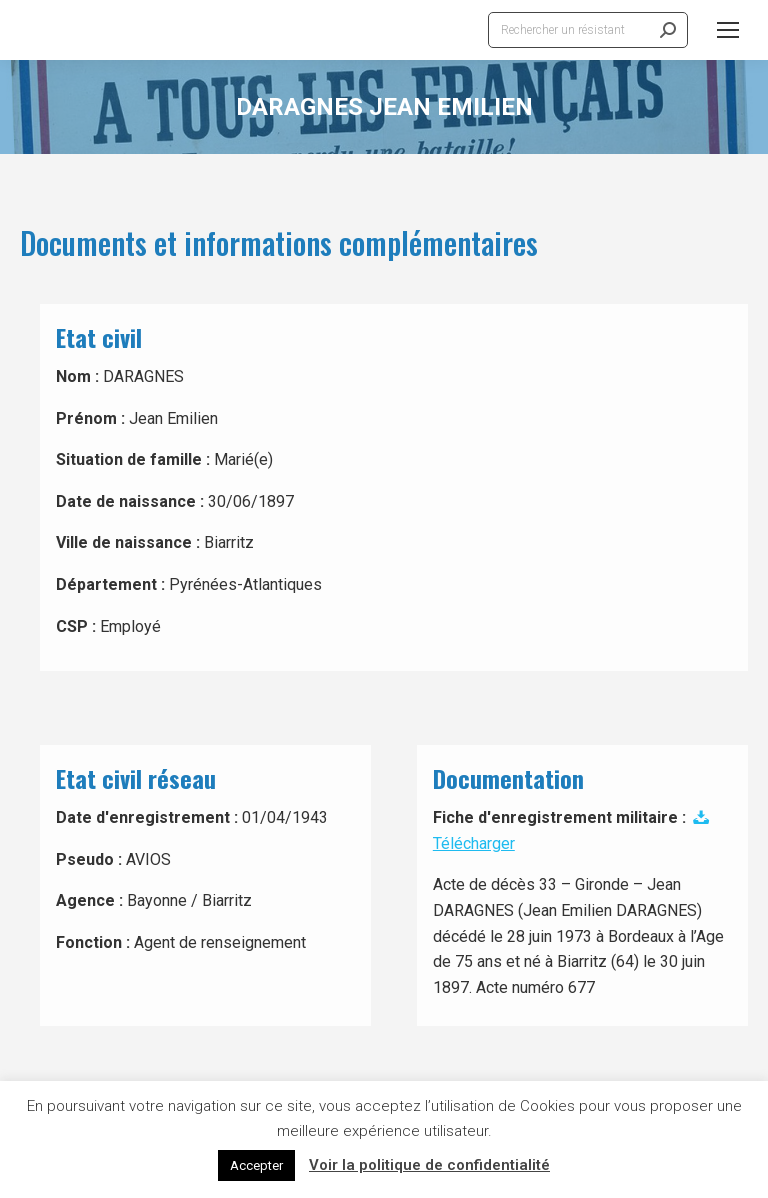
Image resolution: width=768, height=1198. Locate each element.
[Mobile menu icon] (728, 30)
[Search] (588, 30)
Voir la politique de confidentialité (429, 1165)
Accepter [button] (256, 1165)
